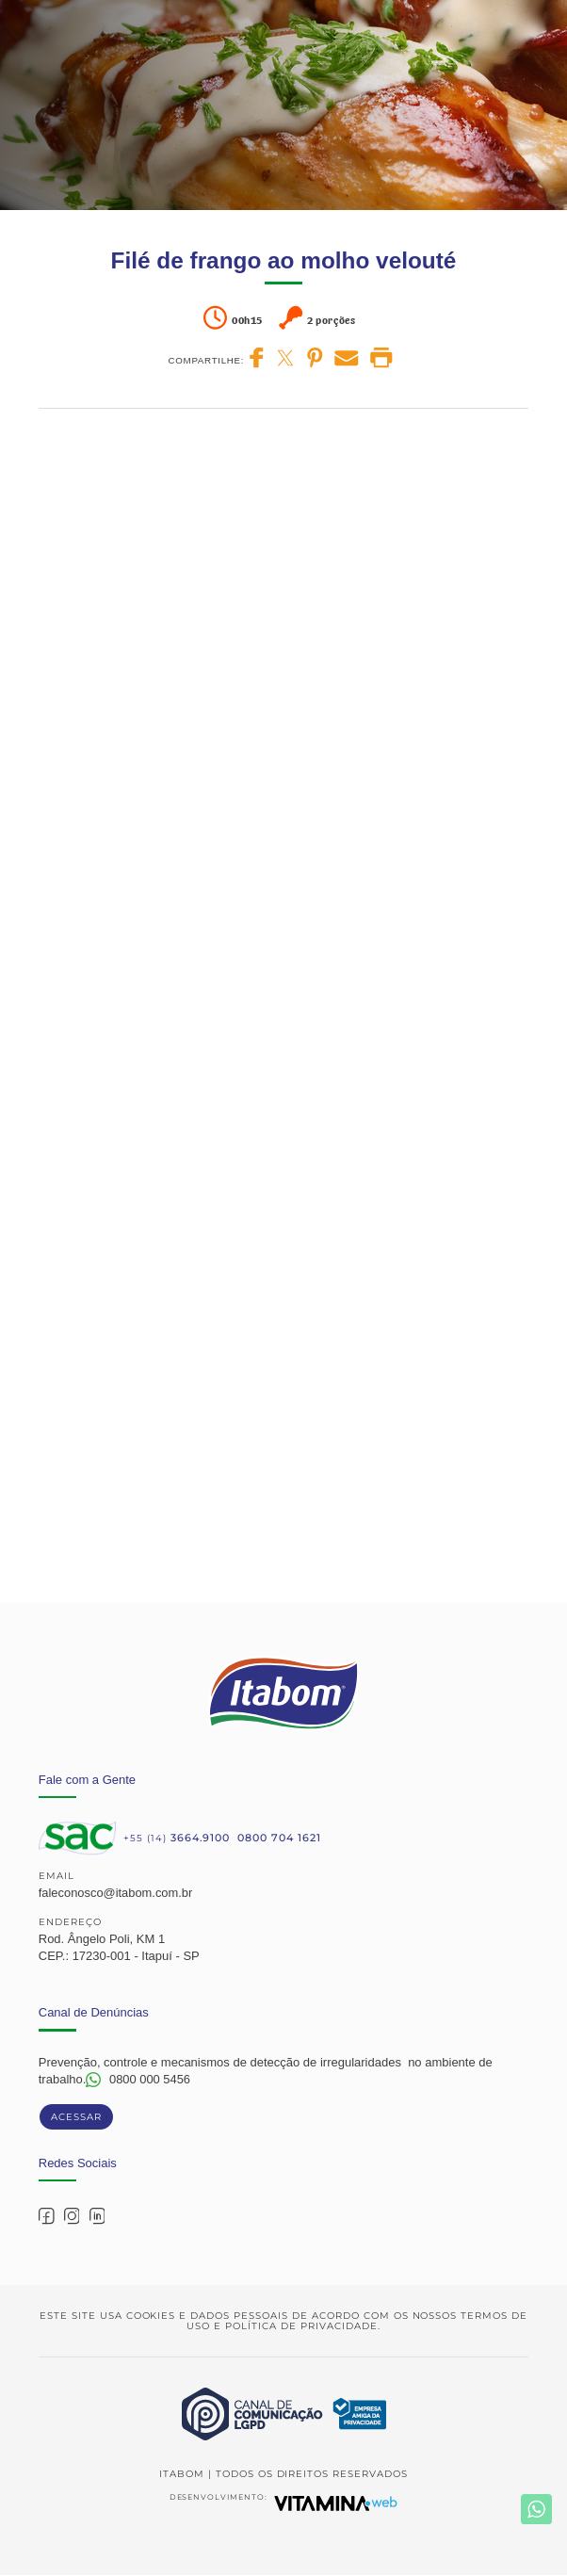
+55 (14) (177, 1838)
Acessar (76, 2117)
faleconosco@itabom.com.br (116, 1893)
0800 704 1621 (279, 1837)
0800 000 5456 (150, 2079)
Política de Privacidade (301, 2326)
